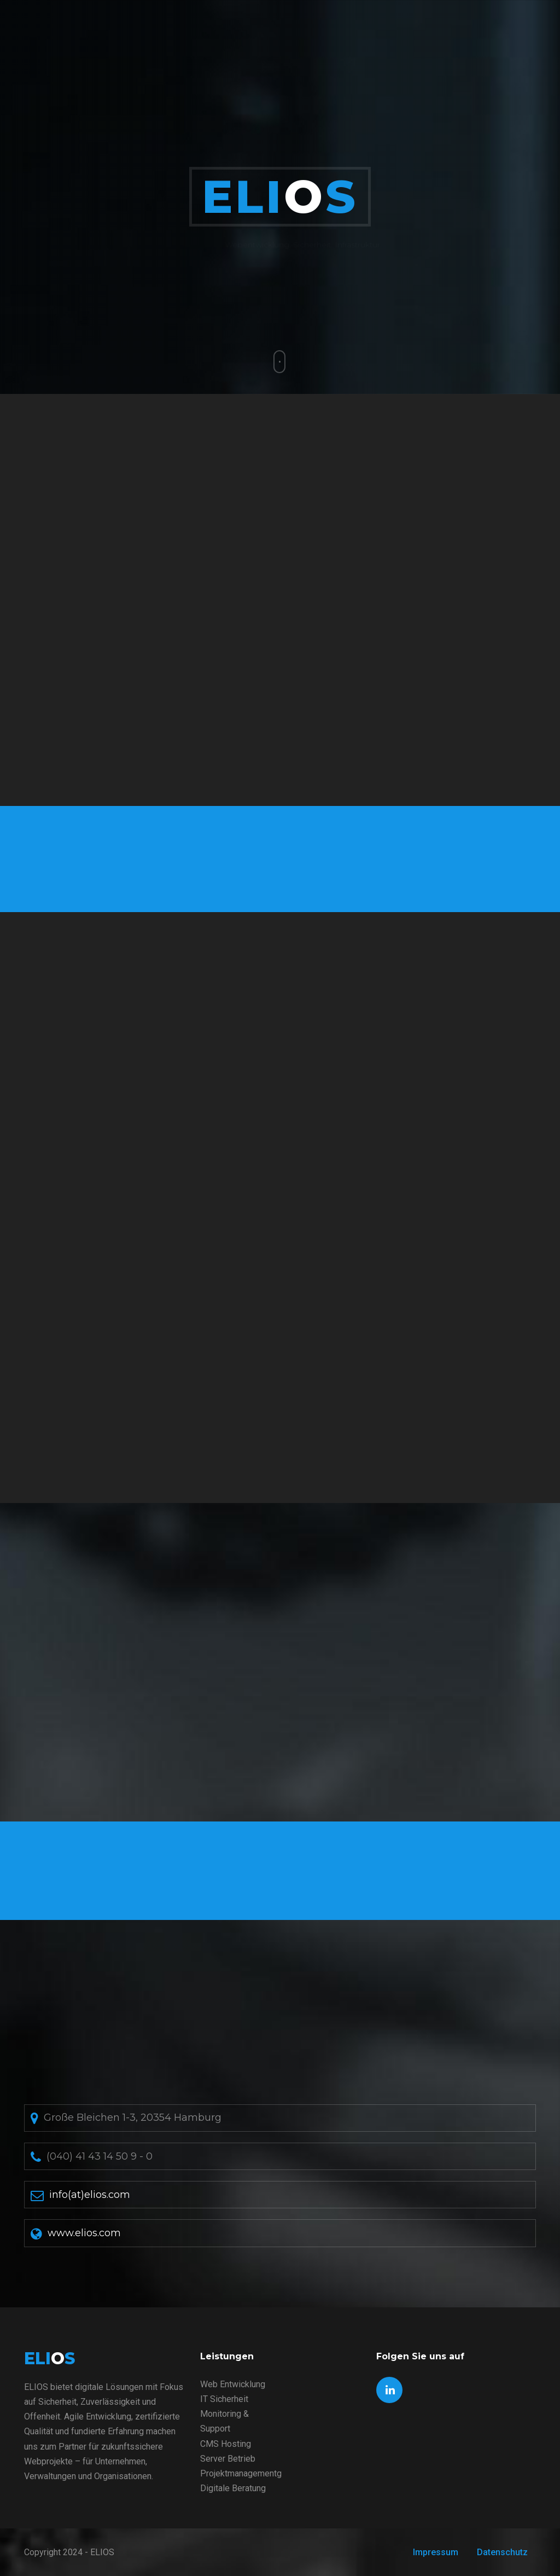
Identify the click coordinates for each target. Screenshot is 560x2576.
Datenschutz (502, 2552)
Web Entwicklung (232, 2384)
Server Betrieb (227, 2458)
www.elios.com (84, 2233)
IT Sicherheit (224, 2399)
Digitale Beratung (233, 2488)
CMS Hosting (225, 2444)
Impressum (435, 2552)
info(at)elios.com (89, 2195)
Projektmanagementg (241, 2473)
